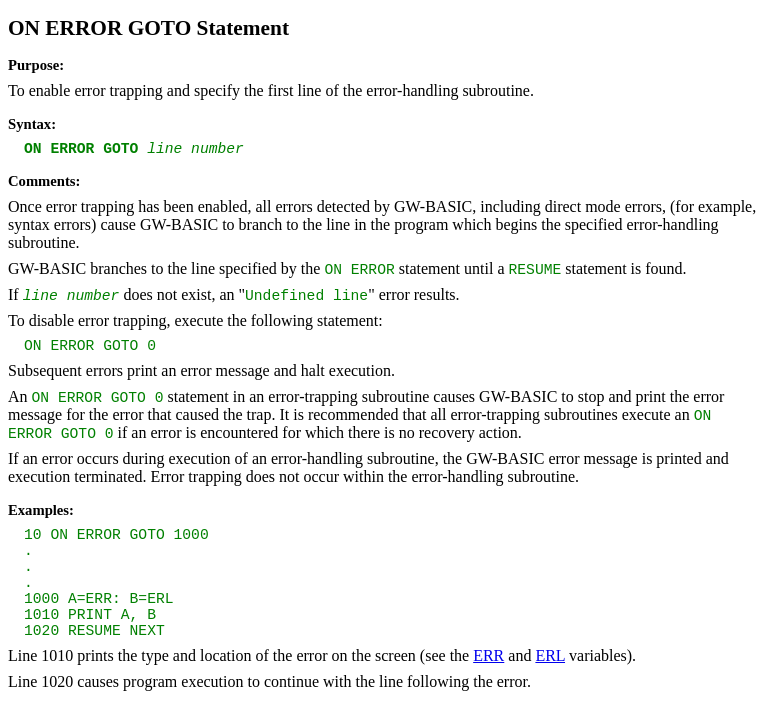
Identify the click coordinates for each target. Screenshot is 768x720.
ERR (488, 655)
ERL (550, 655)
